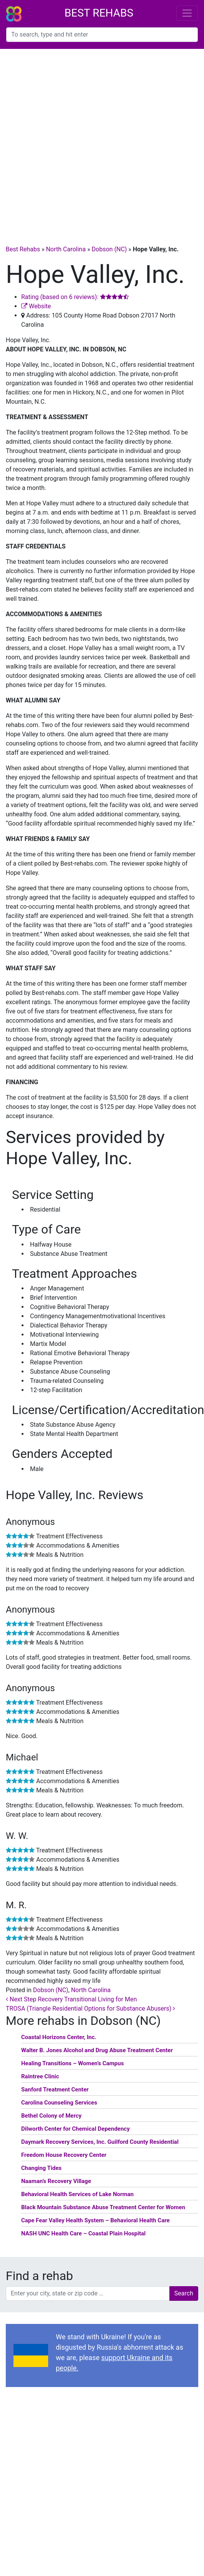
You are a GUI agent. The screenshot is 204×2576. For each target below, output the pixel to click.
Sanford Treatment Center (55, 2089)
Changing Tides (41, 2168)
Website (36, 306)
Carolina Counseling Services (59, 2102)
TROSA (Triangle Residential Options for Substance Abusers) (90, 2008)
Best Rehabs (99, 13)
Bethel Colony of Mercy (51, 2115)
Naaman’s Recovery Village (56, 2181)
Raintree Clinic (40, 2076)
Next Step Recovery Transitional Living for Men (71, 1999)
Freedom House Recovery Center (64, 2154)
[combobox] (102, 34)
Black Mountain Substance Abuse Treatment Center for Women (103, 2207)
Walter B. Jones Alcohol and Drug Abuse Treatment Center (97, 2050)
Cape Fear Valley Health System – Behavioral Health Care (95, 2220)
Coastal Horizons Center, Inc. (58, 2037)
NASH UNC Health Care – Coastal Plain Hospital (83, 2233)
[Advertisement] (88, 141)
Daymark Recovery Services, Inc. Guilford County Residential (100, 2141)
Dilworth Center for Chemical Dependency (75, 2128)
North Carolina (65, 249)
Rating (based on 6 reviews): (75, 297)
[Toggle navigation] (187, 13)
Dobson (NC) (109, 249)
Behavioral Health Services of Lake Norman (77, 2194)
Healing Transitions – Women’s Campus (72, 2063)
